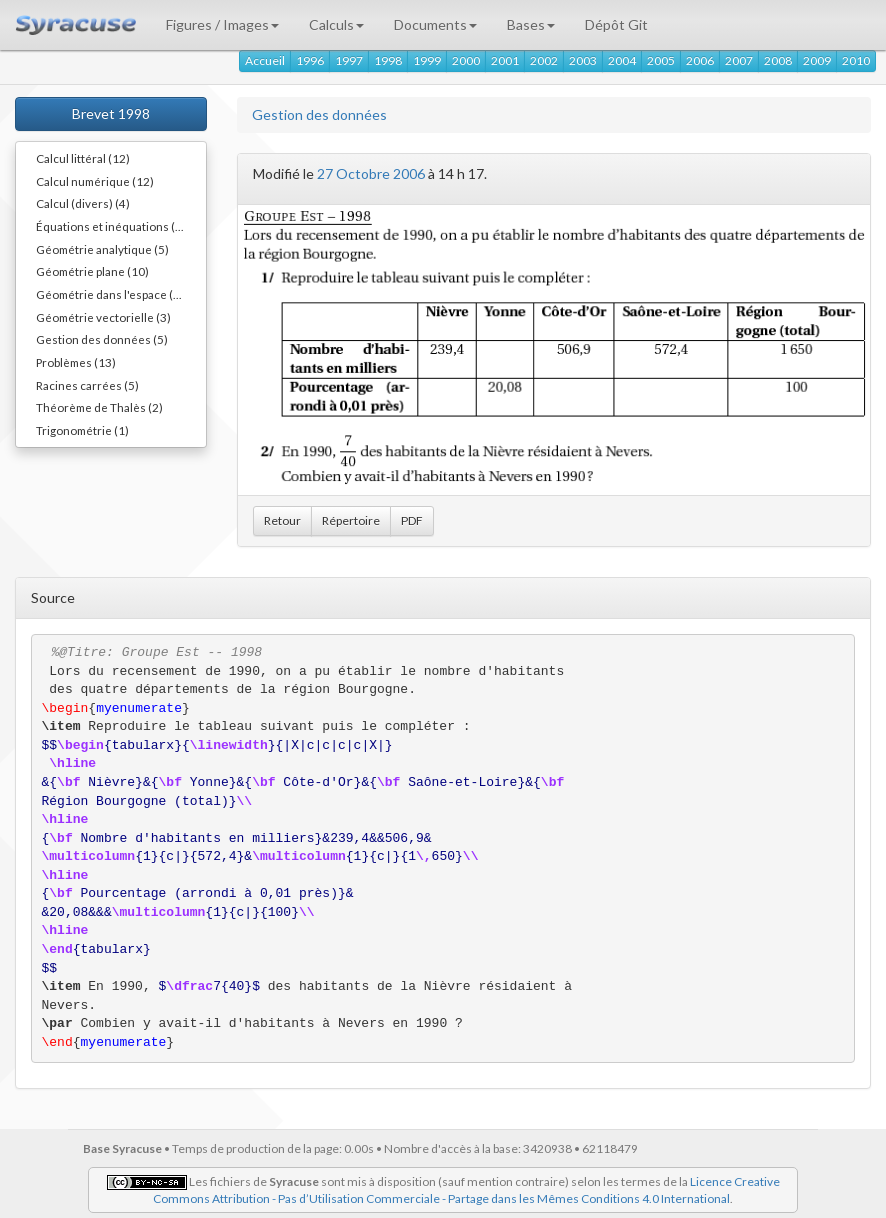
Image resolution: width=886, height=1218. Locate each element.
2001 (505, 60)
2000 (466, 60)
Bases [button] (531, 24)
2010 (856, 60)
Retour (282, 520)
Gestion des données (319, 114)
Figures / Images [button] (222, 24)
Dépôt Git (616, 24)
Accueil (265, 60)
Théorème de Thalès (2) (99, 407)
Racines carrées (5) (87, 385)
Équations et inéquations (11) (114, 226)
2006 (700, 60)
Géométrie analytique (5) (102, 249)
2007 (739, 60)
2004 (622, 60)
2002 (544, 60)
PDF (412, 520)
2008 (778, 60)
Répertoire (351, 520)
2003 (583, 60)
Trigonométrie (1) (82, 430)
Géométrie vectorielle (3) (103, 317)
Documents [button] (435, 24)
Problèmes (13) (76, 362)
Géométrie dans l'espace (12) (113, 294)
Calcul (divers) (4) (83, 203)
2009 (817, 60)
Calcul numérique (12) (95, 181)
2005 (661, 60)
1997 (349, 60)
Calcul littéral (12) (83, 158)
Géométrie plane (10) (92, 271)
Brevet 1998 (111, 113)
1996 (310, 60)
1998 (388, 60)
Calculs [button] (336, 24)
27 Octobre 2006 (371, 173)
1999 (427, 60)
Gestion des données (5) (102, 339)
